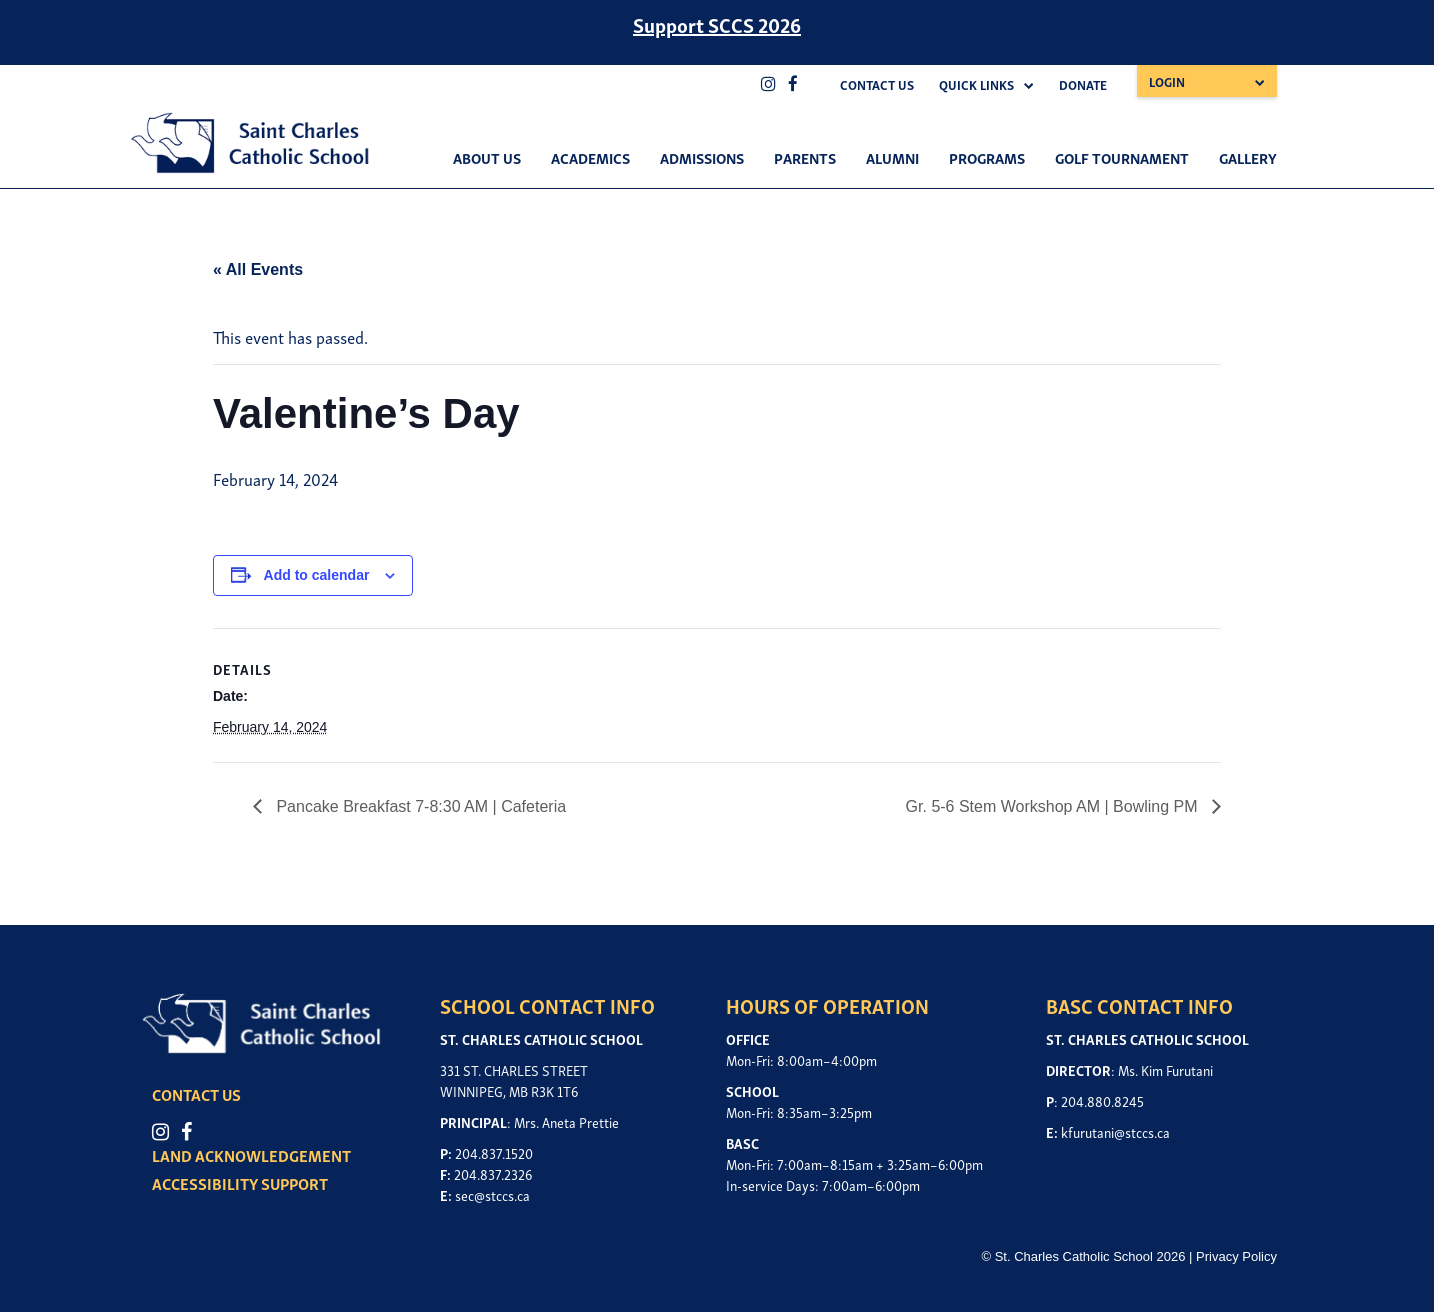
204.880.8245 (1102, 1100)
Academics (590, 157)
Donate (1083, 84)
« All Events (258, 269)
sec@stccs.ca (492, 1194)
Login (1167, 81)
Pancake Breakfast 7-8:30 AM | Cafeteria (419, 806)
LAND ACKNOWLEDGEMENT (251, 1155)
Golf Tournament (1122, 157)
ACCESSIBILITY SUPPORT (240, 1183)
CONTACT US (196, 1094)
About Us (487, 157)
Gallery (1248, 157)
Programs (987, 157)
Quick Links (976, 84)
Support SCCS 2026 (717, 24)
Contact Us (877, 84)
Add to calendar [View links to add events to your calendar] (317, 575)
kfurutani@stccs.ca (1115, 1131)
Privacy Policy (1236, 1256)
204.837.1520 (494, 1152)
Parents (805, 157)
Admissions (702, 157)
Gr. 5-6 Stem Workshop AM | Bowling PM (1054, 806)
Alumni (892, 157)
